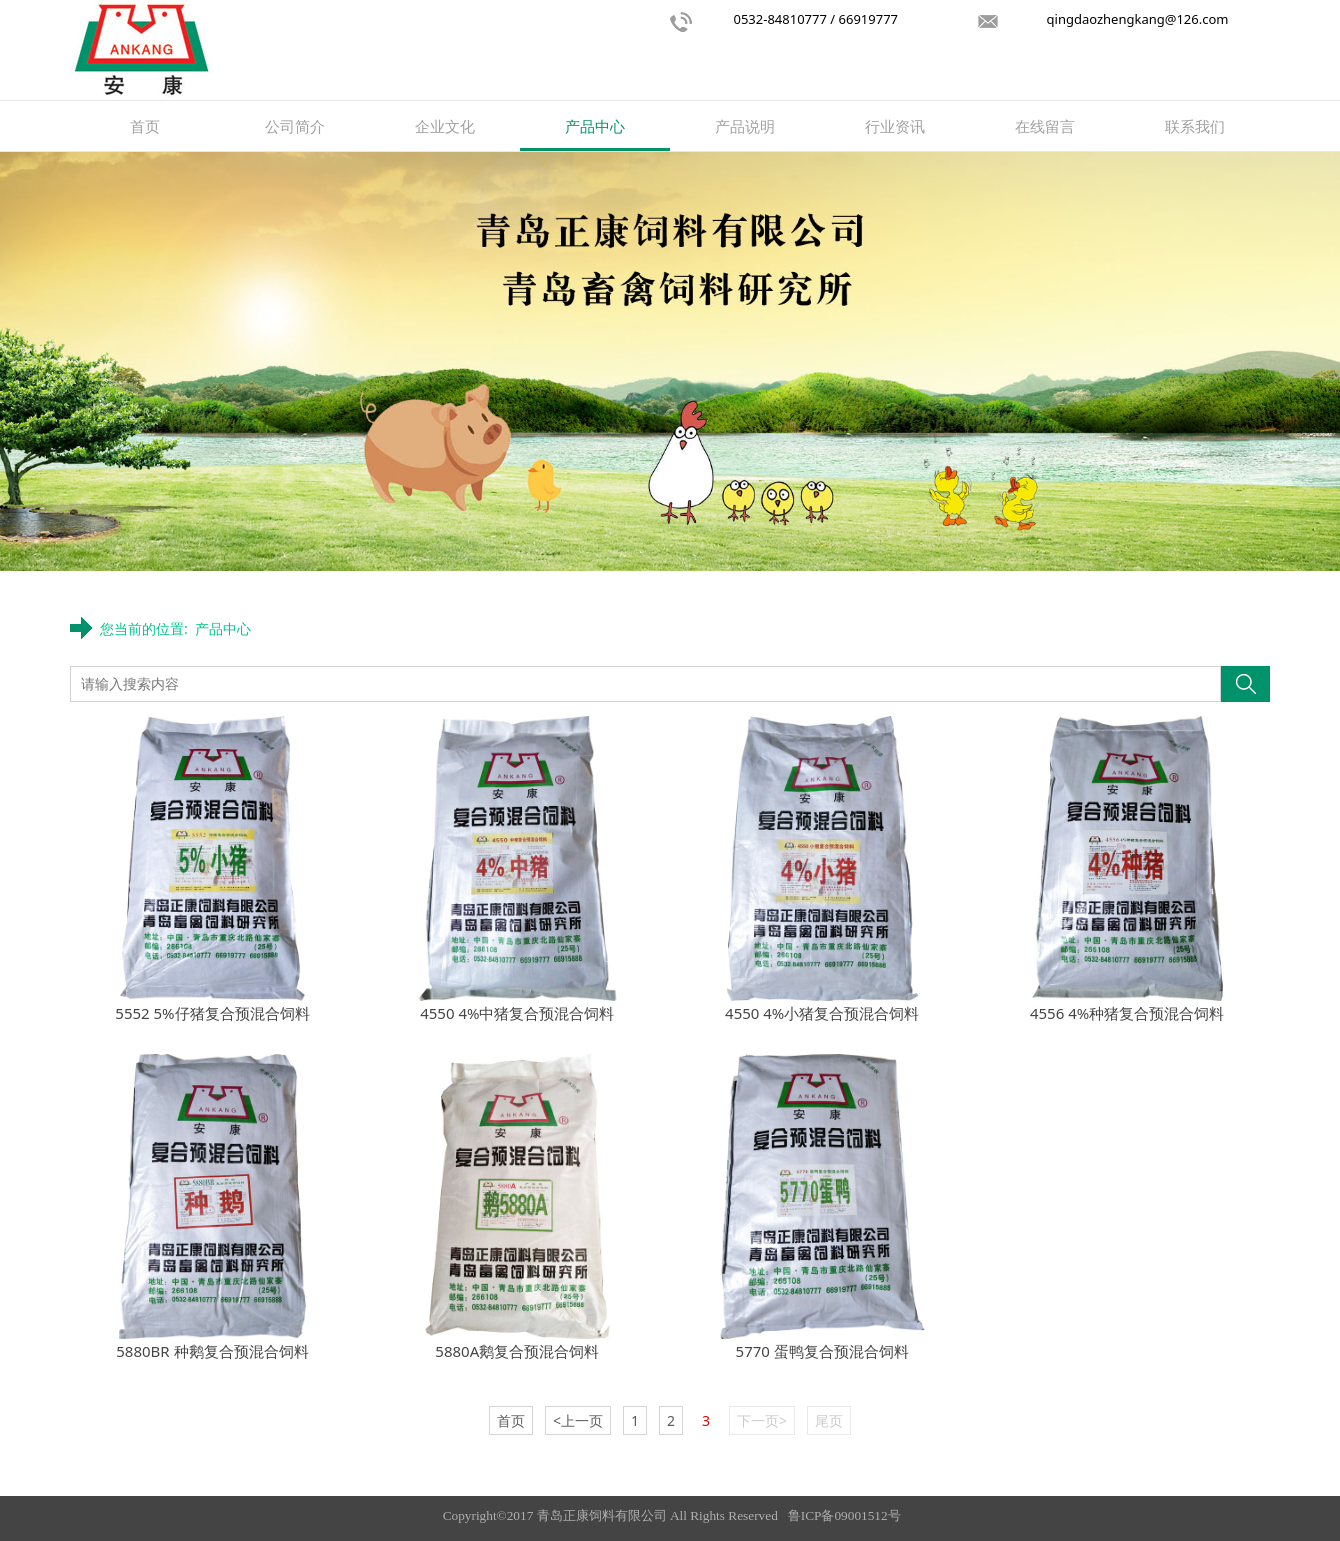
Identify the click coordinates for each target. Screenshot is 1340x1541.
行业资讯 (895, 126)
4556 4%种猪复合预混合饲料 (1127, 1013)
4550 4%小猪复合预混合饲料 (822, 1013)
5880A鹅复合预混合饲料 (517, 1351)
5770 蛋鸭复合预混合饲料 (822, 1351)
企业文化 (445, 126)
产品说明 (745, 126)
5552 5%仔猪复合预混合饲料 (212, 1013)
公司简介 (295, 126)
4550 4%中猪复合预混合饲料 (517, 1013)
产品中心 (595, 126)
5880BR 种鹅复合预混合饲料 (212, 1351)
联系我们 (1195, 126)
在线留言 (1045, 126)
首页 (145, 126)
